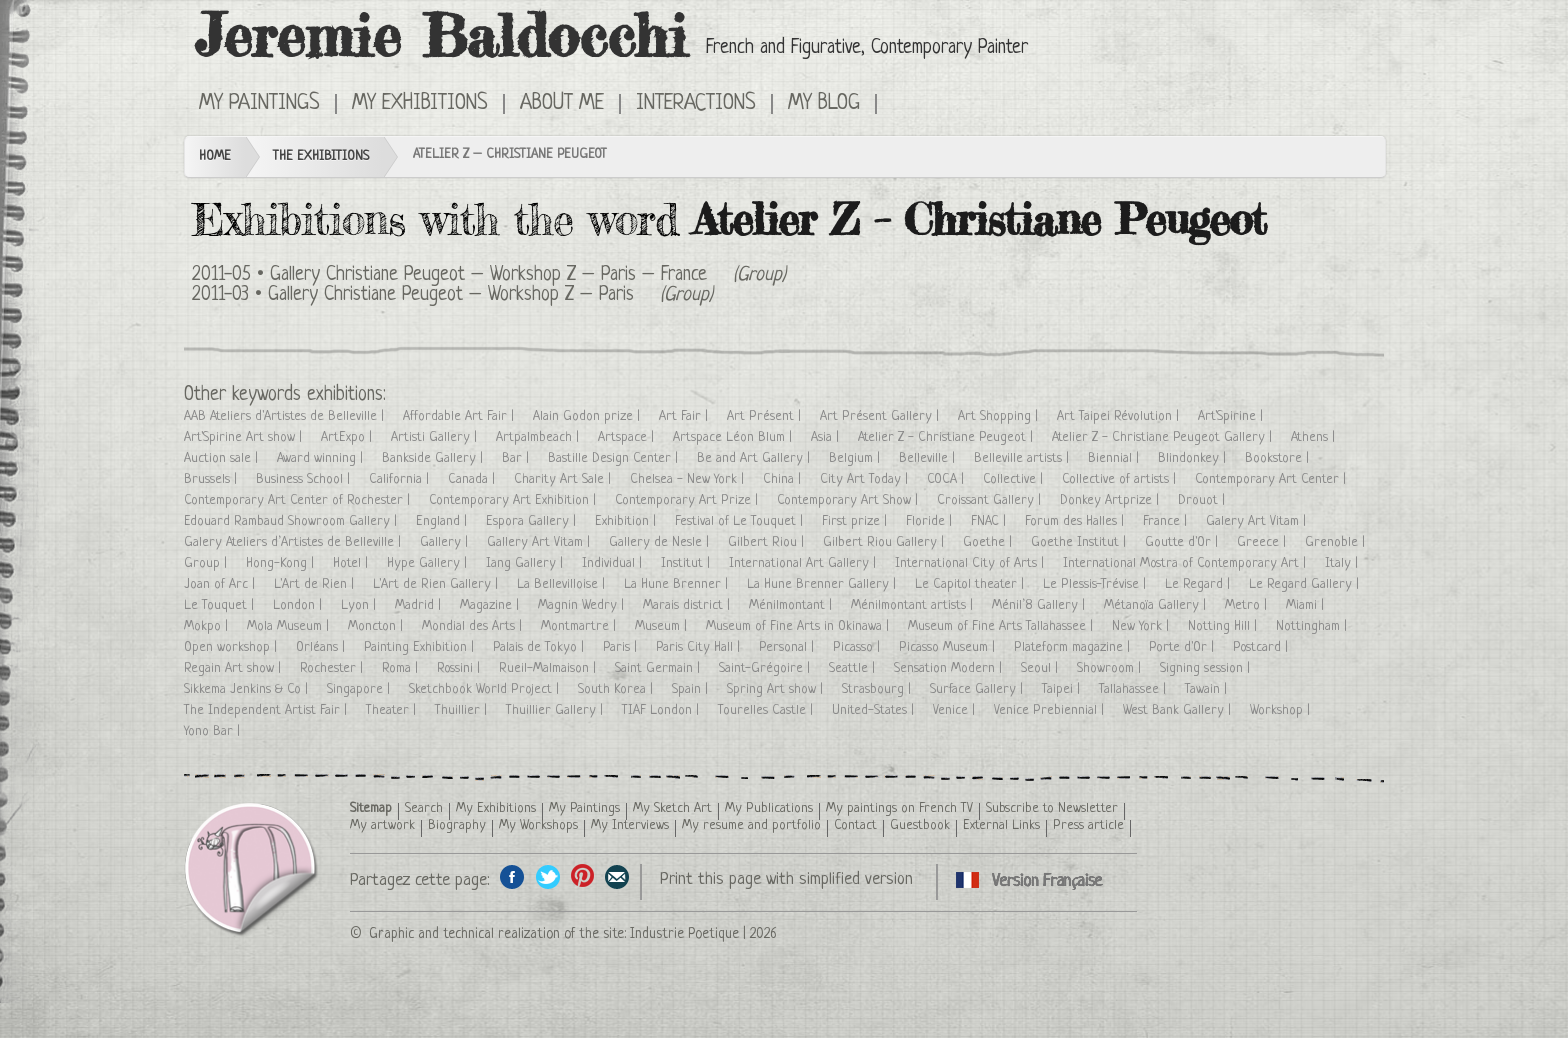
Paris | (622, 647)
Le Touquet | (221, 605)
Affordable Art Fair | (460, 416)
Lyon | (360, 605)
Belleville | (929, 458)
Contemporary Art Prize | (688, 500)
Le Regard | (1199, 584)
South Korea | (617, 689)
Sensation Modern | (950, 668)
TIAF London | (662, 710)
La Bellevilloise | (563, 584)
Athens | (1315, 437)
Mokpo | (208, 626)
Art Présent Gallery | (881, 416)
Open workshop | (232, 647)
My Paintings (259, 104)
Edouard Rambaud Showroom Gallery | (292, 521)
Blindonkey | (1194, 458)
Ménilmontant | (792, 605)
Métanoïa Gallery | (1157, 605)
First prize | (856, 521)
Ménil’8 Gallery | (1040, 605)
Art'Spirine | (1232, 416)
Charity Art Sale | (564, 479)
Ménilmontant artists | (914, 605)
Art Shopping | (1000, 416)
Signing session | (1207, 668)
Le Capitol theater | (971, 584)
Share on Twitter (547, 876)
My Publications (769, 808)
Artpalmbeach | (539, 437)
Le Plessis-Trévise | (1096, 584)
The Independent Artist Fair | (267, 710)
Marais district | (688, 605)
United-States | (875, 710)
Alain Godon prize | (588, 416)
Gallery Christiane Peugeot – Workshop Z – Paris (451, 295)
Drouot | (1203, 500)
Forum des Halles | (1076, 521)
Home (215, 156)
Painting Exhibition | (421, 647)
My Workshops (538, 825)
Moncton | (377, 626)
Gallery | (446, 542)
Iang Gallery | (526, 563)
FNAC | (990, 521)
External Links (1001, 825)
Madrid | (420, 605)
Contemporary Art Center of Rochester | (299, 500)
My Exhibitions (420, 104)
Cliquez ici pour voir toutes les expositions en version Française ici (905, 102)
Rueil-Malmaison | (549, 668)
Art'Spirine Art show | (245, 437)
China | (784, 479)
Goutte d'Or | (1183, 542)
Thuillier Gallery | (556, 710)
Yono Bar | (214, 731)
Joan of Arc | (221, 584)
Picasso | (858, 647)
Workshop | (1282, 710)
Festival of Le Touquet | (741, 521)
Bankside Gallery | (434, 458)
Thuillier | (463, 710)
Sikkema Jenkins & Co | (248, 689)
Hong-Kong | (282, 563)
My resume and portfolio (751, 825)
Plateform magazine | (1074, 647)
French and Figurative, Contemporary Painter (867, 48)
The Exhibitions (321, 156)
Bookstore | (1279, 458)
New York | (1142, 626)
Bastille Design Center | (615, 458)
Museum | (663, 626)
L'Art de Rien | (316, 584)
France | (1167, 521)
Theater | (393, 710)
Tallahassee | (1134, 689)
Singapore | (360, 689)
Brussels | (212, 479)
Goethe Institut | (1080, 542)
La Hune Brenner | (678, 584)
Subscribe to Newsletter (1052, 808)
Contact (855, 825)
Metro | (1248, 605)
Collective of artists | (1121, 479)
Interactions (696, 104)
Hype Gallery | (429, 563)
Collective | (1015, 479)
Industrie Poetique (684, 934)
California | (401, 479)
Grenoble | (1337, 542)
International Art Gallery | (804, 563)
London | (299, 605)
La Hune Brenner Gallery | (823, 584)
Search (424, 808)
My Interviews (630, 825)
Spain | (692, 689)
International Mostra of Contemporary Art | (1186, 563)
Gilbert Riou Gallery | (885, 542)
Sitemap (371, 808)
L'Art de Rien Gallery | (437, 584)
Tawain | (1208, 689)
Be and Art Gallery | (755, 458)
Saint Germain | (659, 668)
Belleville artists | (1023, 458)
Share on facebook (512, 876)
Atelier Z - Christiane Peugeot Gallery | (1164, 437)
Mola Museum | (290, 626)
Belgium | (856, 458)
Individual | (614, 563)
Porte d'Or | (1183, 647)
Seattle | (854, 668)
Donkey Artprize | (1111, 500)
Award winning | (322, 458)
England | (443, 521)
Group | (207, 563)
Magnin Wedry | (583, 605)
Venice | (956, 710)
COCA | (947, 479)
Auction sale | (223, 458)
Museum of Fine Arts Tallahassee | (1002, 626)
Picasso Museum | (949, 647)
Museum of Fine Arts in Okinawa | (799, 626)
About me (562, 104)
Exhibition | (627, 521)
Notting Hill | (1224, 626)
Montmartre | (580, 626)
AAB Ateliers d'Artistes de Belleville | (286, 416)
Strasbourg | (878, 689)
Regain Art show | (234, 668)
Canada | (473, 479)
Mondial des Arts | (474, 626)
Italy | (1343, 563)
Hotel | (352, 563)
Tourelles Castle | (767, 710)
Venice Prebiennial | (1051, 710)
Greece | (1263, 542)
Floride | (931, 521)
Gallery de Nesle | (661, 542)
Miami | (1307, 605)
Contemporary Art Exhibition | (514, 500)
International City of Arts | (971, 563)
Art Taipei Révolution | (1120, 416)
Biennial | (1115, 458)
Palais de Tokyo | (540, 647)
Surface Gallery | (978, 689)
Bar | (517, 458)
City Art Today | (866, 479)
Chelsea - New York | (689, 479)
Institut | (687, 563)
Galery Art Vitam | (1258, 521)
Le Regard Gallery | (1306, 584)
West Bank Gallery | (1179, 710)
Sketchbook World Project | (486, 689)
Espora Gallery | (533, 521)
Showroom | (1111, 668)
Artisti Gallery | (436, 437)
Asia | (827, 437)
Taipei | (1063, 689)
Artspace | (628, 437)
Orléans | (322, 647)
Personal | (788, 647)
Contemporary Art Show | (849, 500)
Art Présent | (766, 416)
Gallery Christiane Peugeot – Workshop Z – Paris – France (488, 275)
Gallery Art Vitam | (540, 542)
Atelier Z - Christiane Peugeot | (947, 437)
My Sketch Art (672, 808)
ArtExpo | (348, 437)
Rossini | (460, 668)
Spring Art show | (777, 689)
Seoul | (1041, 668)
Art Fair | (685, 416)
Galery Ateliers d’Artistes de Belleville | (294, 542)
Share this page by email (617, 876)
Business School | (305, 479)
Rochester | (333, 668)
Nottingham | (1313, 626)
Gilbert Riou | (768, 542)
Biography (457, 825)
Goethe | (989, 542)
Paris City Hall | (700, 647)
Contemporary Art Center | (1272, 479)
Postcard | (1262, 647)
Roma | (402, 668)
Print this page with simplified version (786, 879)
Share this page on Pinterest (582, 876)
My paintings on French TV (899, 808)
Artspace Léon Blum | (734, 437)
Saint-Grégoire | (766, 668)
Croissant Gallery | (991, 500)
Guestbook (920, 825)
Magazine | (491, 605)
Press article (1088, 825)
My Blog (824, 104)
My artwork (382, 825)
